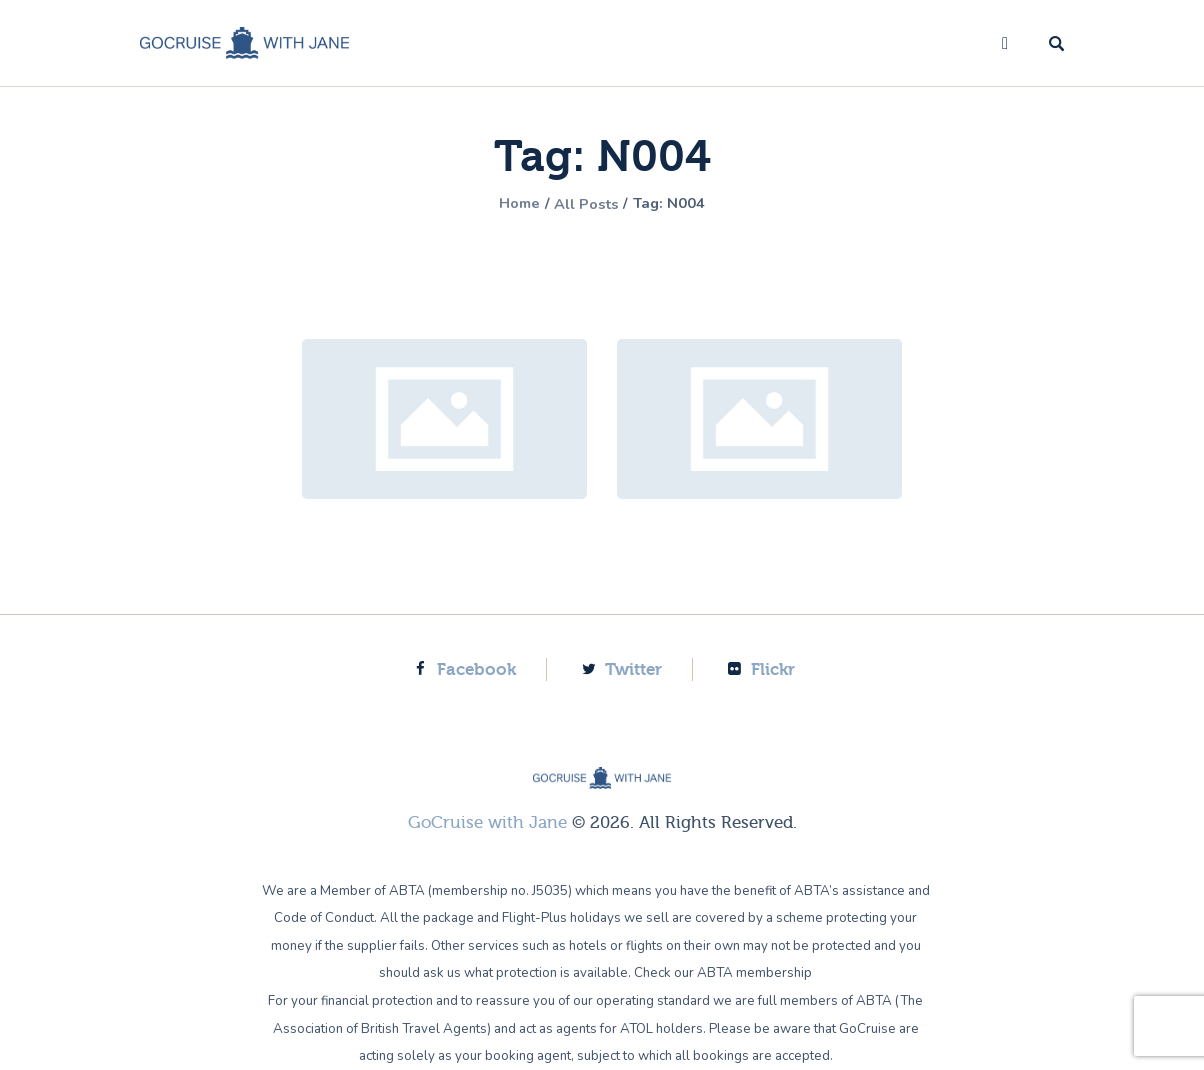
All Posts (586, 204)
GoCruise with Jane (487, 822)
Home (511, 204)
